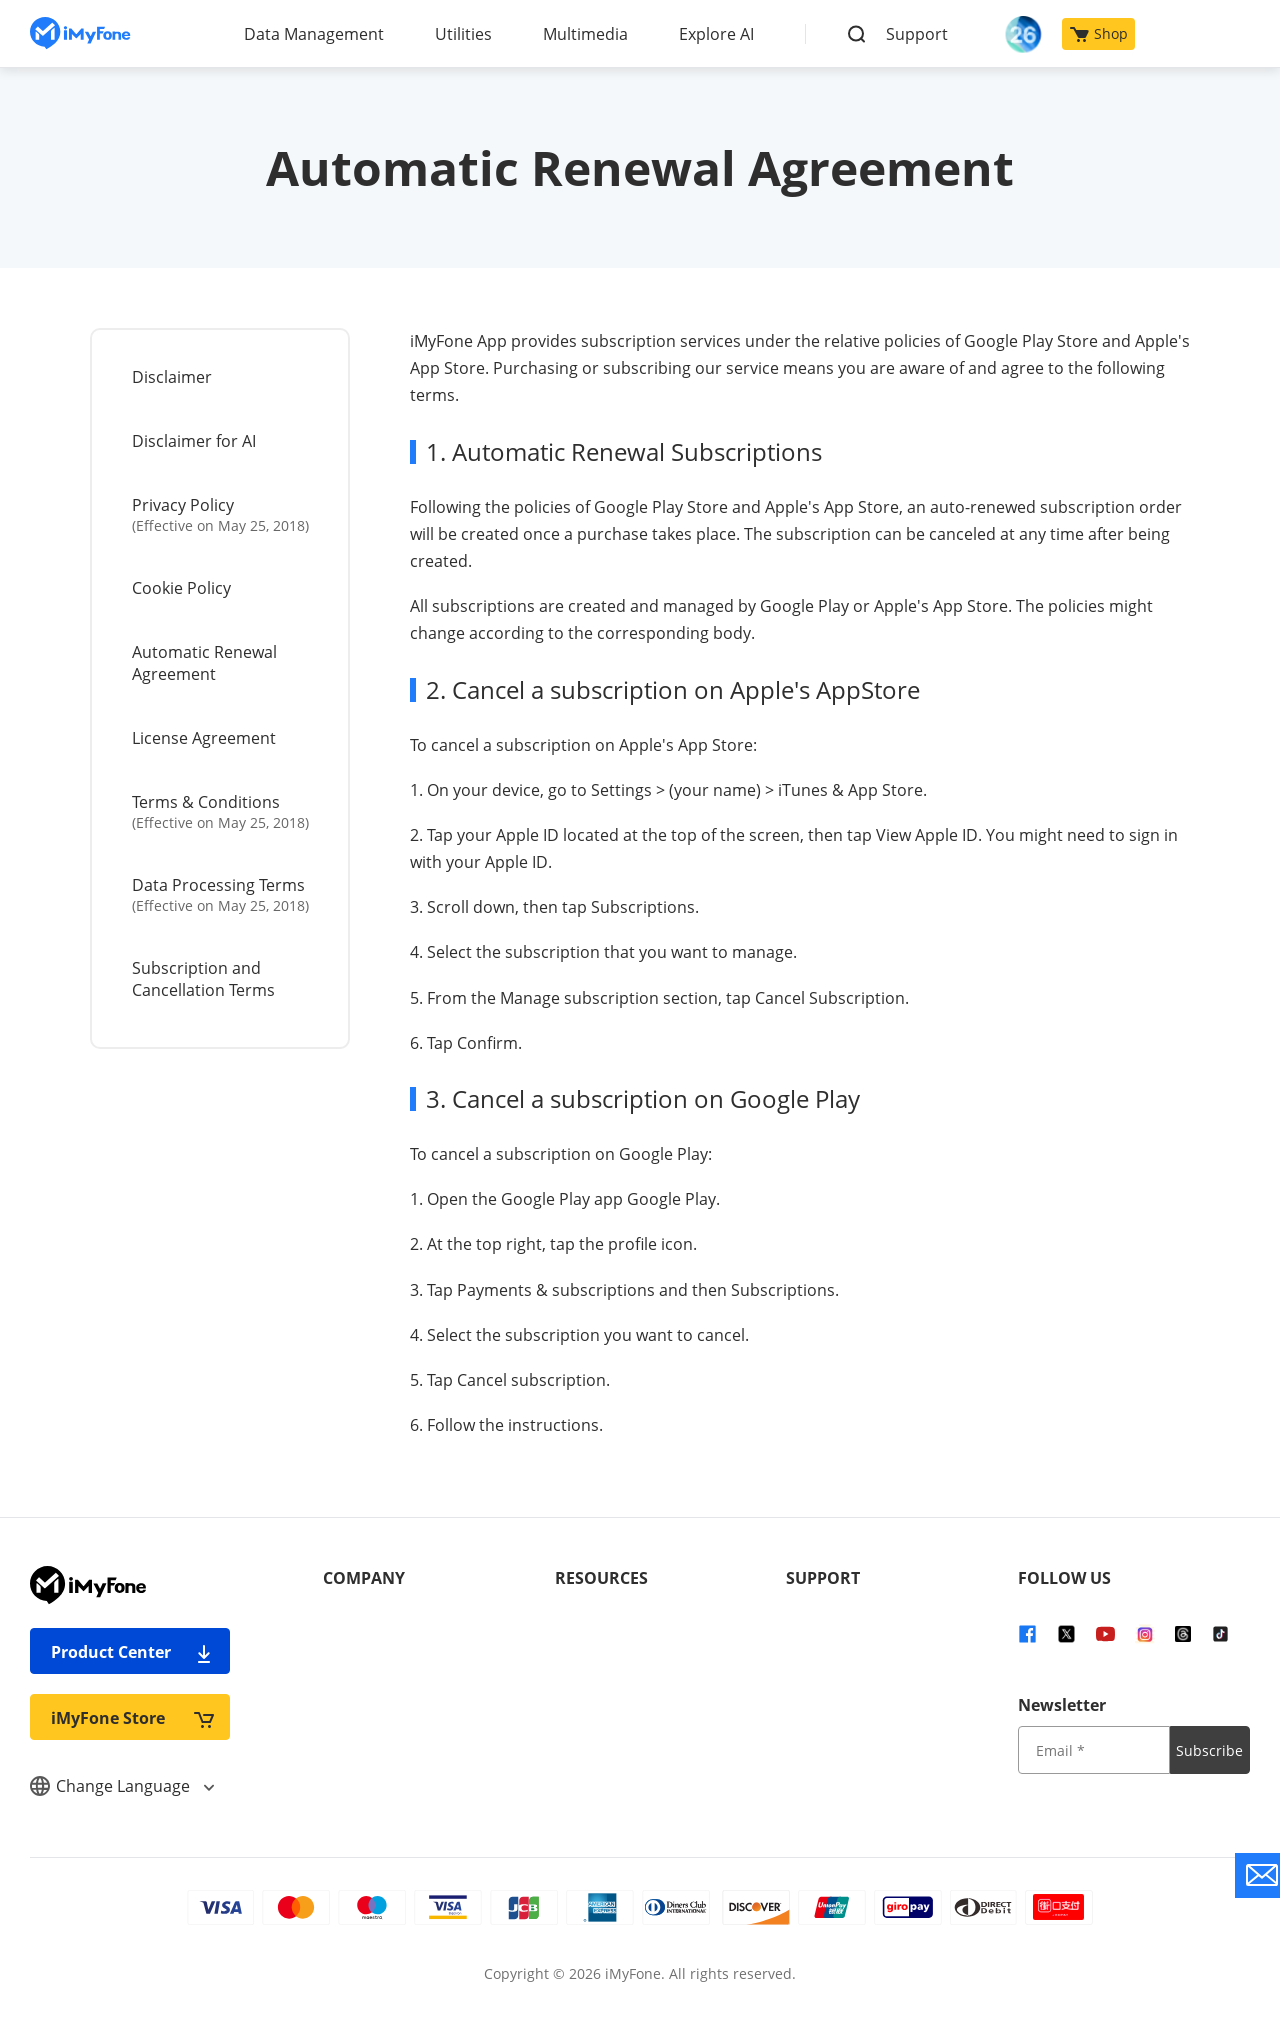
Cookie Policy (181, 588)
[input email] (1094, 1750)
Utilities (463, 34)
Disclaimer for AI (194, 441)
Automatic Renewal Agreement (204, 663)
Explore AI (716, 34)
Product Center (132, 1651)
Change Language (122, 1786)
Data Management (314, 34)
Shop (1099, 33)
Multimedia (585, 34)
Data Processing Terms (222, 894)
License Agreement (204, 738)
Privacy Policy (222, 514)
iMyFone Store (132, 1717)
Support (917, 34)
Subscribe (1209, 1750)
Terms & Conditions (222, 811)
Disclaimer (172, 377)
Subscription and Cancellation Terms (203, 979)
